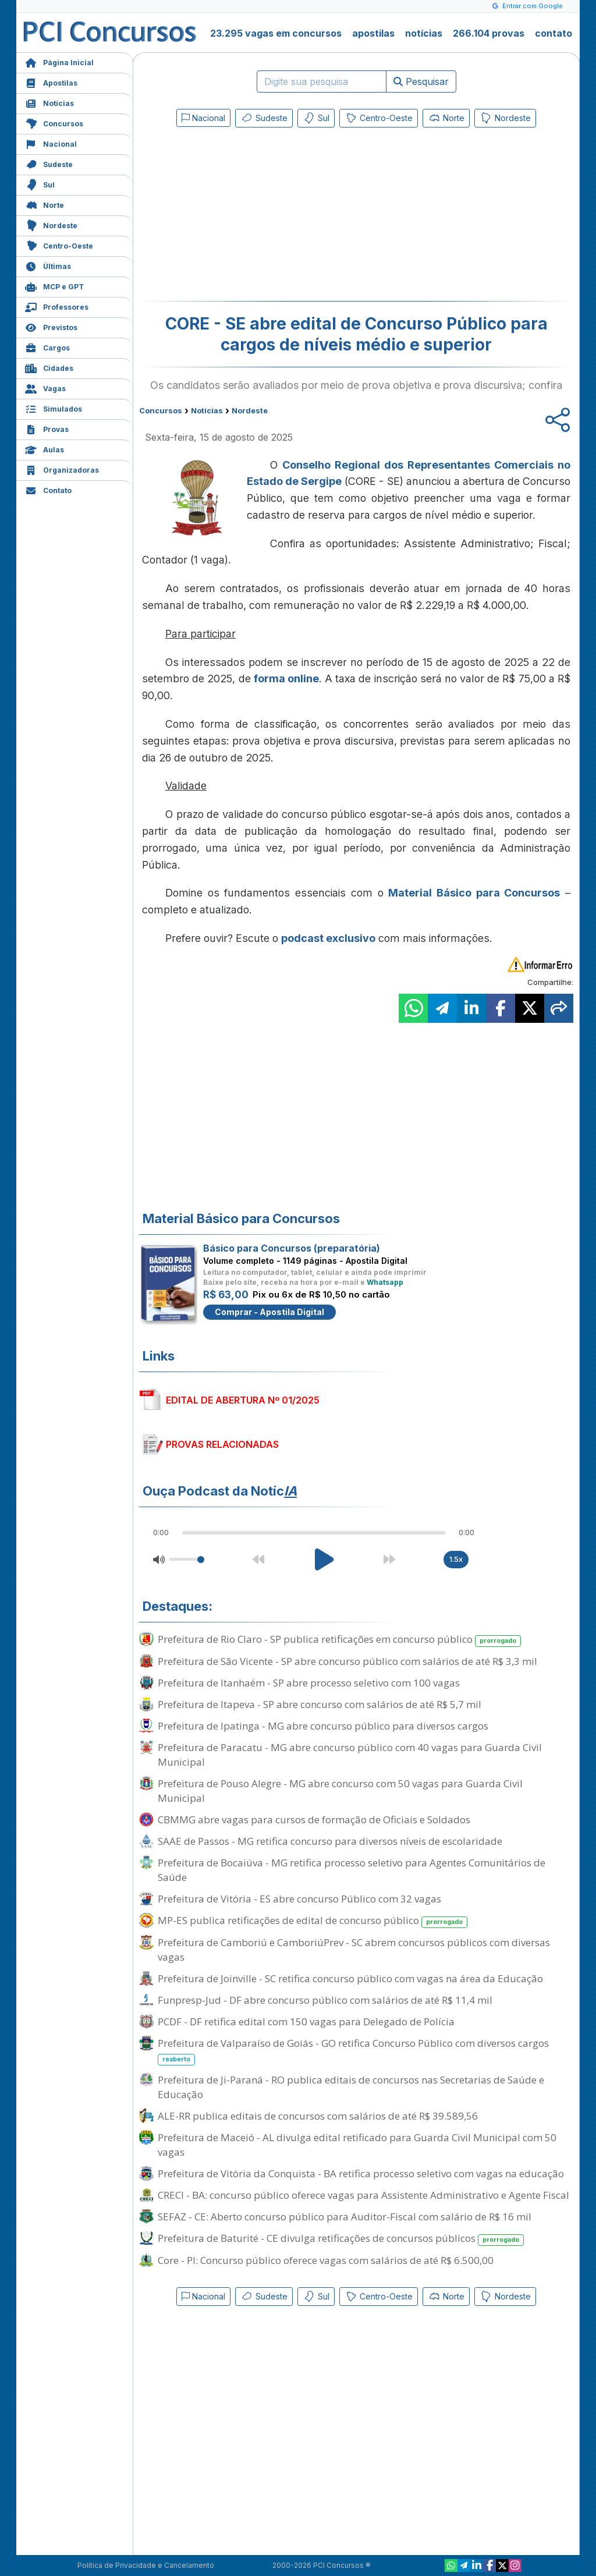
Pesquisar (421, 81)
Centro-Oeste (59, 245)
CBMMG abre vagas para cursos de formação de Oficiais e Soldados (314, 1819)
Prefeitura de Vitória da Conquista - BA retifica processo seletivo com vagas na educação (361, 2173)
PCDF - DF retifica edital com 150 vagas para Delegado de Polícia (306, 2021)
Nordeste (51, 224)
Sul (40, 183)
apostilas (373, 33)
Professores (56, 305)
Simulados (53, 407)
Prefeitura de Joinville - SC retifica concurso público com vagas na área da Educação (350, 1978)
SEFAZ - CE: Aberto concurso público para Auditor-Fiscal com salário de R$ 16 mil (344, 2216)
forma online (286, 678)
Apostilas (51, 81)
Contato (48, 489)
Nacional (51, 142)
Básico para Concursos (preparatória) (291, 1248)
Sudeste (49, 163)
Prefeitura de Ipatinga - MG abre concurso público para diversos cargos (323, 1725)
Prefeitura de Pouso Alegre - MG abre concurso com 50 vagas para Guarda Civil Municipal (340, 1791)
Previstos (51, 326)
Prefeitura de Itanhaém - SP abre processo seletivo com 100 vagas (309, 1682)
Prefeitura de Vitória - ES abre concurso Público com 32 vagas (299, 1898)
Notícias (49, 102)
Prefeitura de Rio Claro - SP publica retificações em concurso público (339, 1639)
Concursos (54, 122)
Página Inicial (59, 61)
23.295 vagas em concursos (276, 33)
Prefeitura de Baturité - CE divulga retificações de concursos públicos (341, 2238)
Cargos (47, 346)
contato (553, 33)
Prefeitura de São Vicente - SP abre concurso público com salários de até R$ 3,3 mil (347, 1661)
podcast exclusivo (328, 938)
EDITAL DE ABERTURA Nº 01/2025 (243, 1400)
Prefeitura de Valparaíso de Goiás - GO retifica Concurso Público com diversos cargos (353, 2050)
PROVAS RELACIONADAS (222, 1444)
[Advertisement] (261, 216)
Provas (47, 428)
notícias (423, 33)
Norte (44, 204)
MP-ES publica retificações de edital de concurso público (312, 1921)
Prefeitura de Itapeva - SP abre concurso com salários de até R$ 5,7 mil (319, 1704)
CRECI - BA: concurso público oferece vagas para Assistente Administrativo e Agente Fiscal (363, 2195)
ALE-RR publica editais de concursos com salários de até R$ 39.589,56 (318, 2116)
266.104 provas (488, 33)
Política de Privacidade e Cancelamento (145, 2565)
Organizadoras (62, 468)
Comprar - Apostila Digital (269, 1312)
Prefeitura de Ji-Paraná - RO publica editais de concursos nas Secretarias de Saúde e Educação (351, 2087)
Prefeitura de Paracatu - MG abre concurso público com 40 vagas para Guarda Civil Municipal (350, 1755)
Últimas (48, 265)
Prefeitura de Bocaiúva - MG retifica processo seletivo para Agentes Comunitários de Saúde (351, 1870)
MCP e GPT (54, 285)
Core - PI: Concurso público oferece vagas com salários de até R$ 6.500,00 (326, 2260)
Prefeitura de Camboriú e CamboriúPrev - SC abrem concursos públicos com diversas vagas (354, 1950)
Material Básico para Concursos (474, 893)
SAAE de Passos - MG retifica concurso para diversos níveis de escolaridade (330, 1841)
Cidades (49, 367)
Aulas (44, 448)
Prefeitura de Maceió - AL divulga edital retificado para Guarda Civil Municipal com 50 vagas (357, 2145)
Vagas (45, 387)
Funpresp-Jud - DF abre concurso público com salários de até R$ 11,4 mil (325, 2000)
